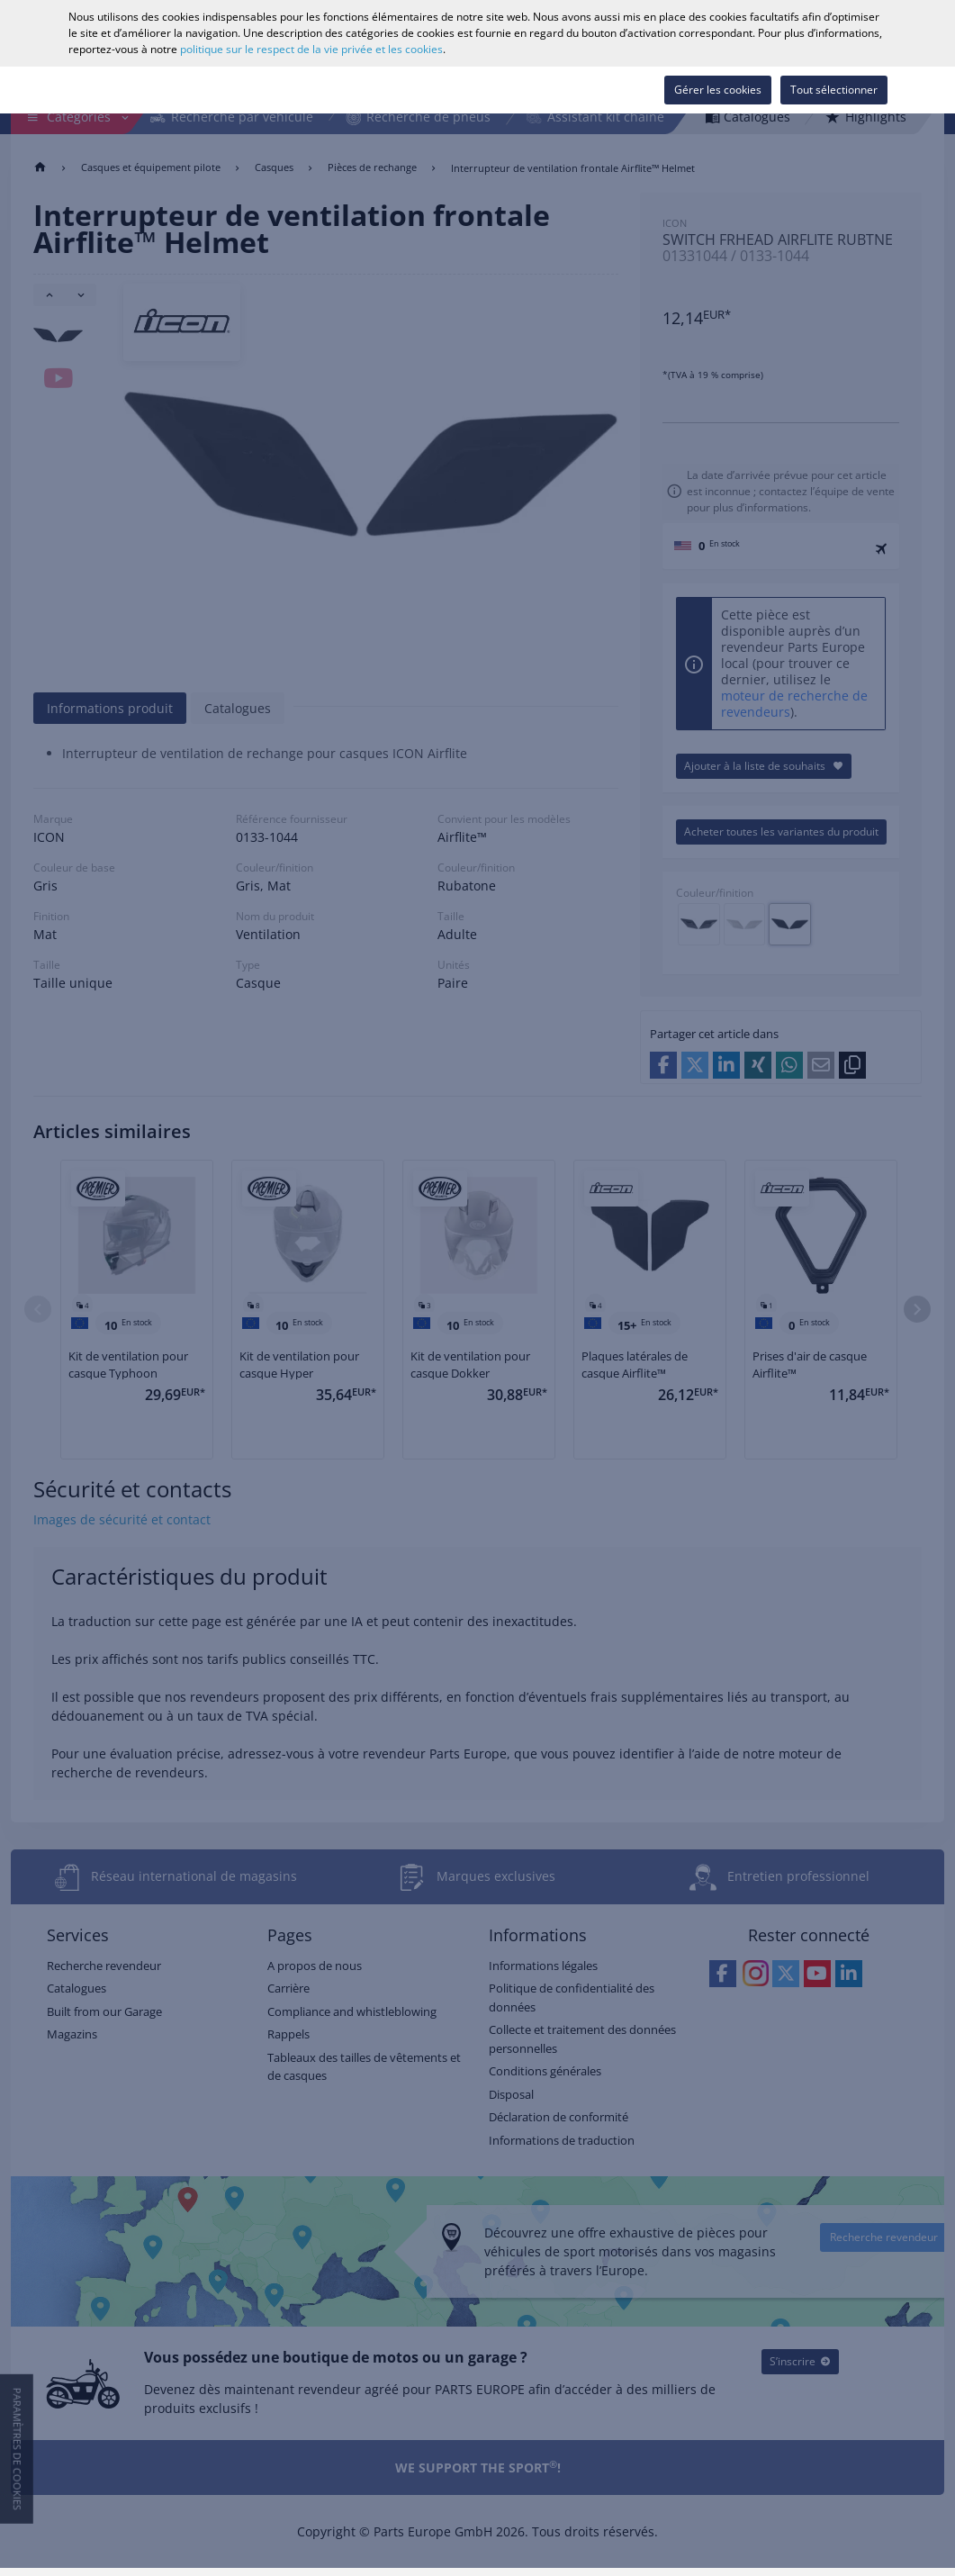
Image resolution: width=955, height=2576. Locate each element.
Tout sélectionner (834, 89)
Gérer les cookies (717, 89)
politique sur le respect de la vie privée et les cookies (311, 49)
